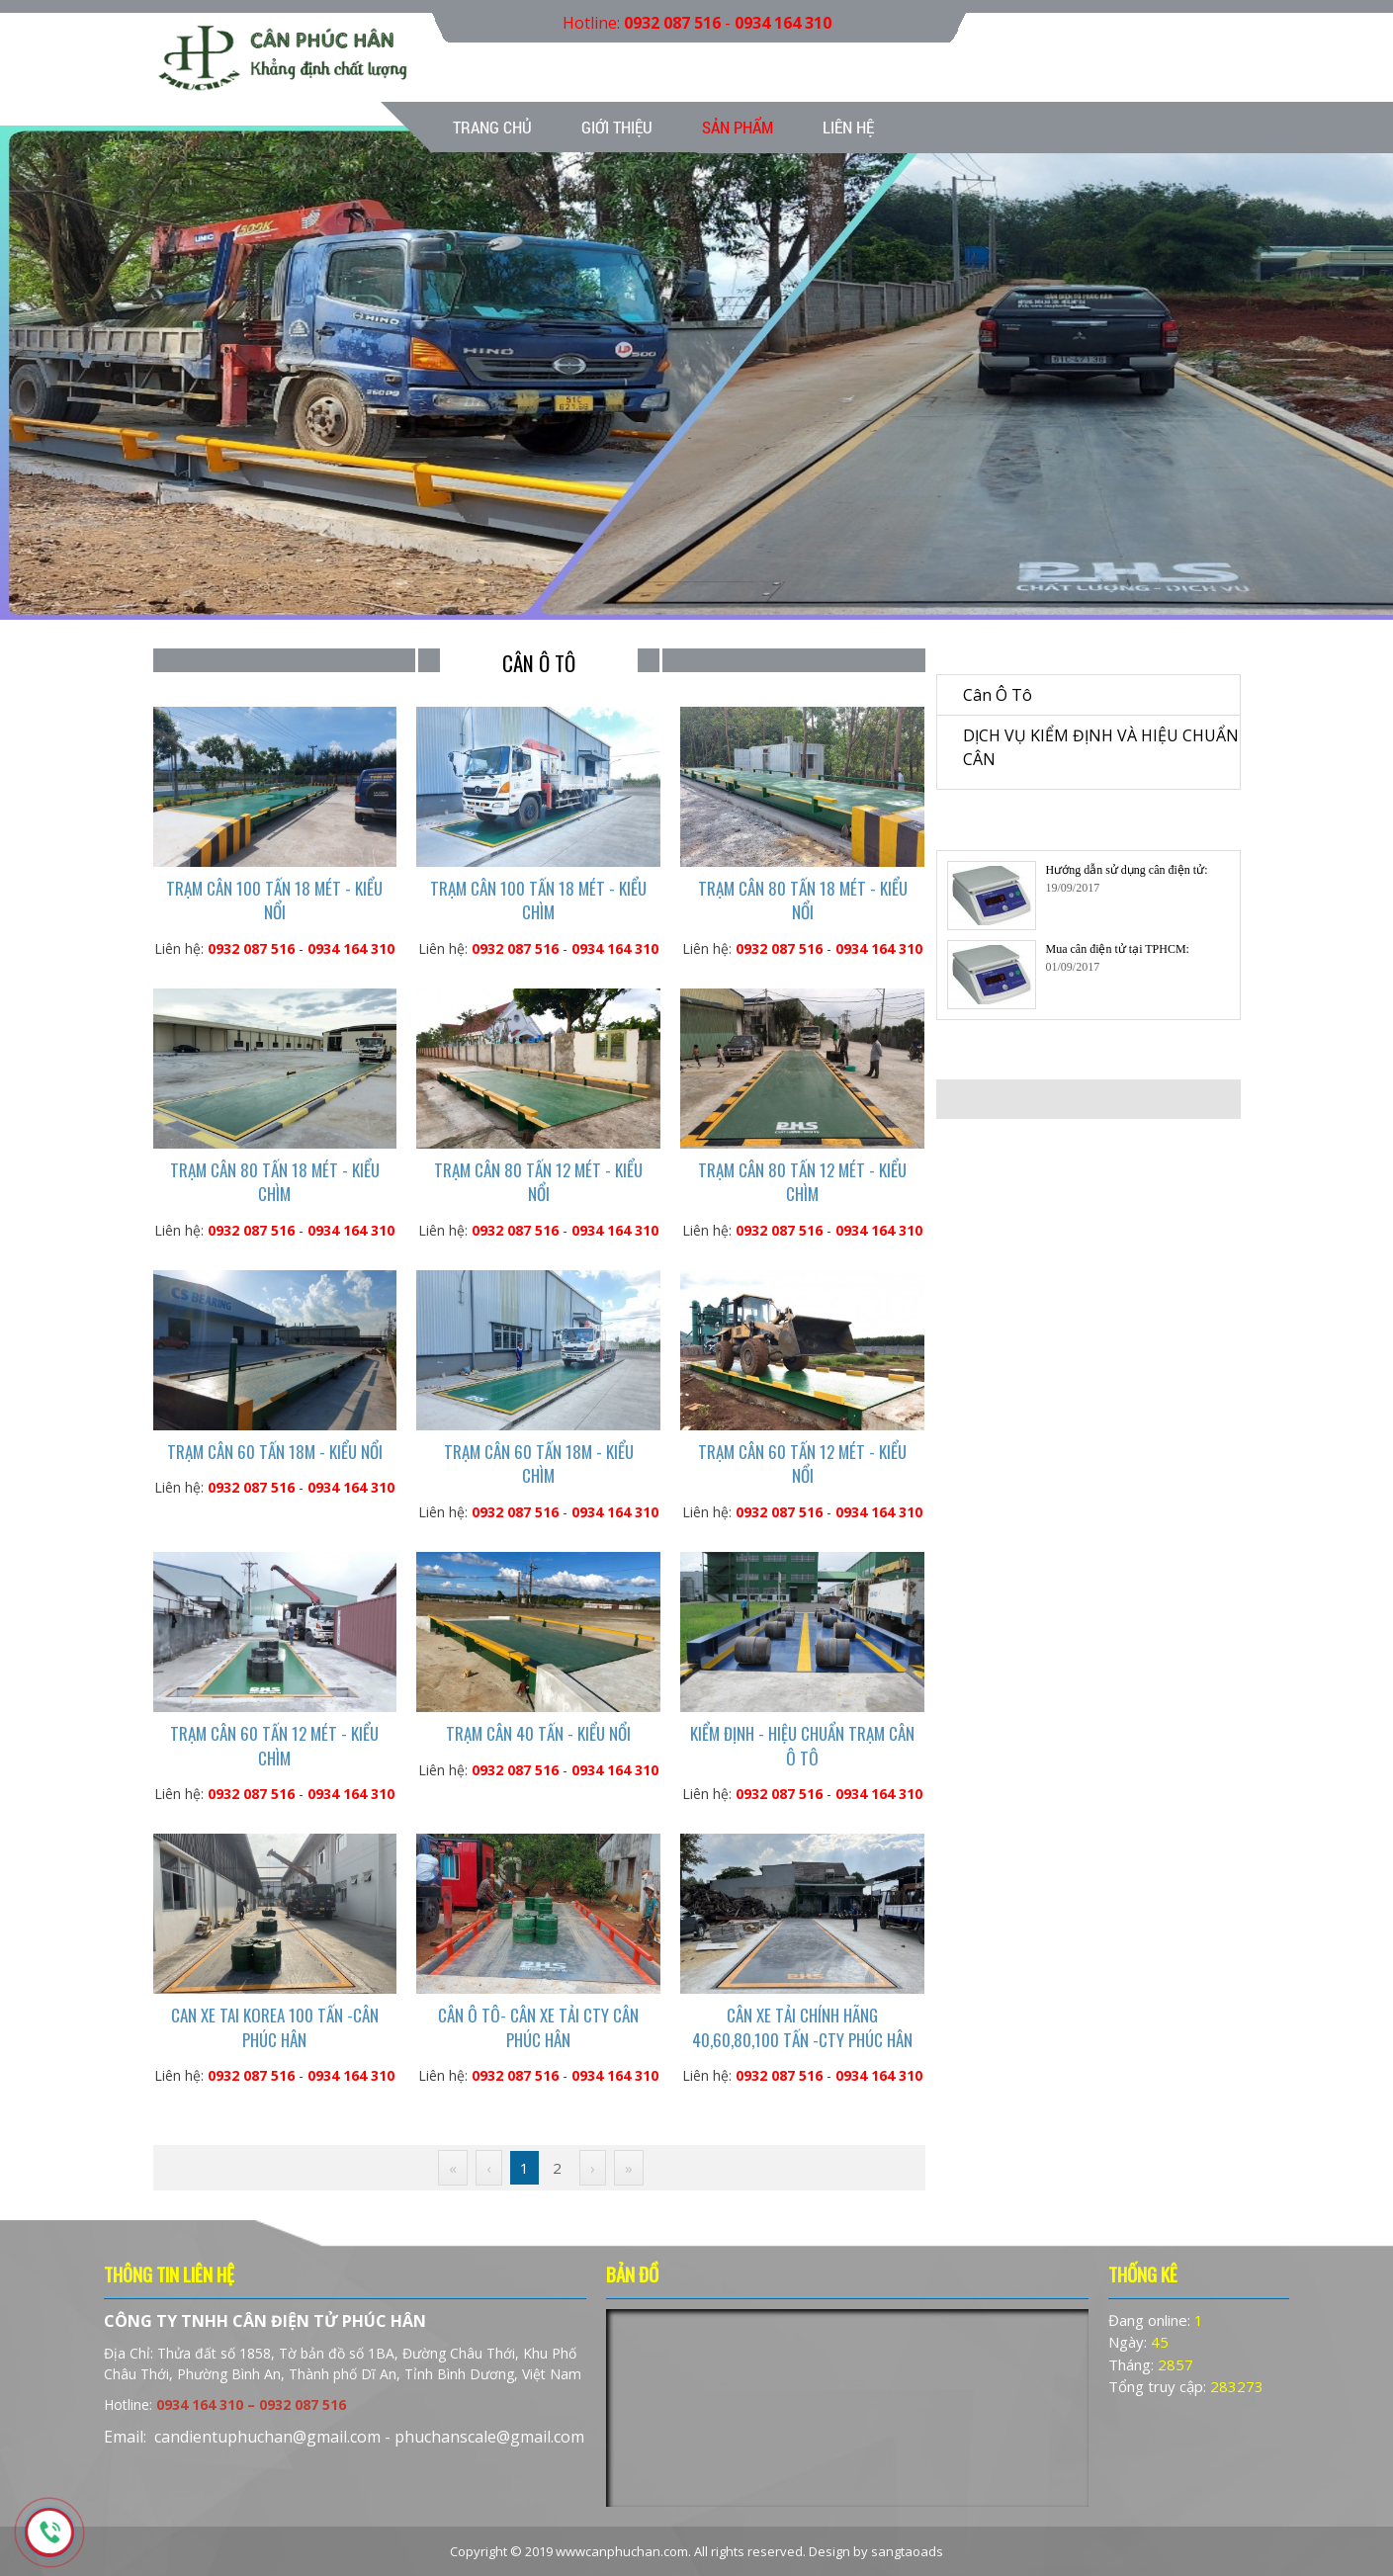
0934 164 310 (783, 23)
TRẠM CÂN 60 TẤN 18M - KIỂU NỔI (275, 1451)
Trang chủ (492, 127)
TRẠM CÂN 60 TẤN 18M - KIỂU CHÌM (539, 1463)
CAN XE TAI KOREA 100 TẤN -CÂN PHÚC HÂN (275, 2027)
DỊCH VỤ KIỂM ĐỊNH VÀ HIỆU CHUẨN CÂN (1101, 747)
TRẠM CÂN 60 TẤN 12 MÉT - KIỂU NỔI (802, 1463)
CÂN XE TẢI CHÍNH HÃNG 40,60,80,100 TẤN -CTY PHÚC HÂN (802, 2027)
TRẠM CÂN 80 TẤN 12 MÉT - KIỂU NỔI (538, 1182)
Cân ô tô (997, 695)
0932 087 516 (672, 23)
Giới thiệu (617, 127)
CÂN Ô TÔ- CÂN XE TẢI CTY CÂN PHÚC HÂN (538, 2027)
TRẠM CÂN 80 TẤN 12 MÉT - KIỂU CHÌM (802, 1182)
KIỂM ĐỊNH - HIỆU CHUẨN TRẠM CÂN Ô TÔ (802, 1745)
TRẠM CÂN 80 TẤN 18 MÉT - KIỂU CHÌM (275, 1182)
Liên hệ (848, 127)
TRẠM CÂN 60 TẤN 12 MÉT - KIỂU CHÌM (274, 1745)
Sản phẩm (737, 127)
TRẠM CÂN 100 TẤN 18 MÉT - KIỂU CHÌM (538, 900)
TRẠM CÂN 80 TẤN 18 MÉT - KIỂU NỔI (803, 900)
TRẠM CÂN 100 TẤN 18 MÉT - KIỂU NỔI (274, 900)
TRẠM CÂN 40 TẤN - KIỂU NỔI (538, 1733)
